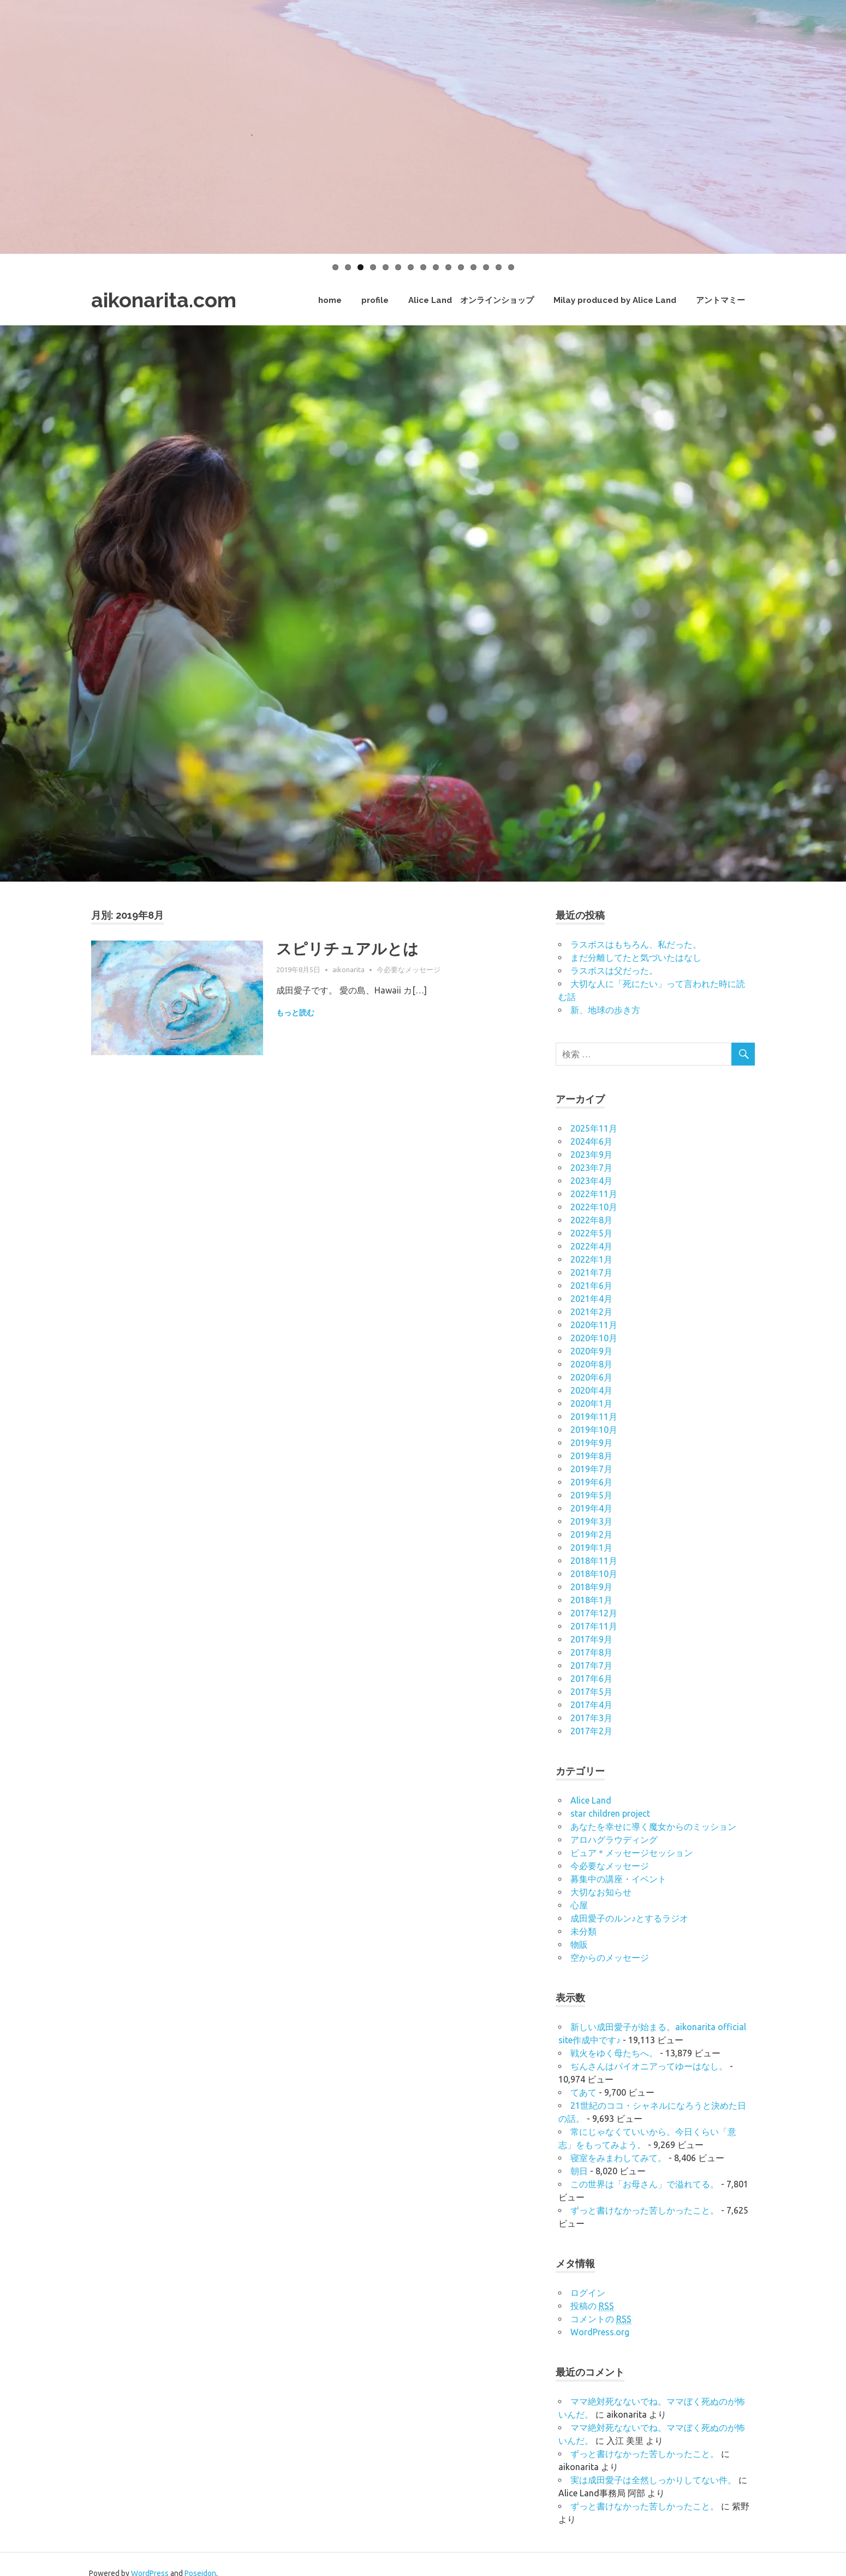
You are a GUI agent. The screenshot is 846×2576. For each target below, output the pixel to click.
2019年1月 (591, 1547)
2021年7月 (591, 1272)
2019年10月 (593, 1430)
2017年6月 (591, 1678)
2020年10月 (593, 1338)
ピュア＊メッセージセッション (631, 1853)
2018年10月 (593, 1574)
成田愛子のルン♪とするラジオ (629, 1918)
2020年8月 (591, 1364)
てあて (583, 2092)
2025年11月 (593, 1128)
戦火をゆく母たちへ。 (614, 2053)
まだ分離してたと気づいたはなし (635, 957)
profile (375, 300)
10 (448, 267)
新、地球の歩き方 (605, 1010)
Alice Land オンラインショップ (471, 300)
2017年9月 (591, 1639)
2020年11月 (593, 1325)
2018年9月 (591, 1587)
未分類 (583, 1931)
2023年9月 (591, 1154)
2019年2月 (591, 1534)
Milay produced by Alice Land (614, 300)
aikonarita (348, 969)
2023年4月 (591, 1181)
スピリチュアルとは (347, 949)
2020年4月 (591, 1390)
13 (486, 267)
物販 (579, 1944)
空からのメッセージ (609, 1957)
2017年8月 (591, 1652)
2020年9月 (591, 1351)
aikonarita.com (163, 300)
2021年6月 (591, 1285)
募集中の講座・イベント (618, 1879)
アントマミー (720, 300)
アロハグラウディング (614, 1840)
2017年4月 (591, 1705)
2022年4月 (591, 1246)
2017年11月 (593, 1626)
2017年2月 (591, 1731)
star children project (610, 1813)
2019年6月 (591, 1482)
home (330, 300)
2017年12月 (593, 1613)
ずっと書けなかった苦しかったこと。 (644, 2210)
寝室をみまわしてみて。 (618, 2158)
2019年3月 (591, 1521)
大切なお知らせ (600, 1892)
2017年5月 (591, 1692)
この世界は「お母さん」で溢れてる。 (644, 2184)
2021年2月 (591, 1312)
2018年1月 (591, 1600)
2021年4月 (591, 1299)
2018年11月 (593, 1561)
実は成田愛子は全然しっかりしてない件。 (653, 2480)
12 (473, 267)
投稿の (592, 2306)
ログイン (587, 2293)
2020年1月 (591, 1403)
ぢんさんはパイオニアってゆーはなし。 (649, 2066)
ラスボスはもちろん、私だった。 (635, 944)
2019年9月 (591, 1443)
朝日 (579, 2171)
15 (511, 267)
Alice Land (590, 1800)
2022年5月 (591, 1233)
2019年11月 (593, 1416)
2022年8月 (591, 1220)
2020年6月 (591, 1377)
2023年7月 (591, 1168)
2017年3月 (591, 1718)
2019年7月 (591, 1469)
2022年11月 (593, 1194)
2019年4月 (591, 1508)
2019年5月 (591, 1495)
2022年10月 (593, 1207)
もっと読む (295, 1012)
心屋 (579, 1905)
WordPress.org (599, 2332)
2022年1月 (591, 1259)
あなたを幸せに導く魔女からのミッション (653, 1826)
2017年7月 (591, 1665)
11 (461, 267)
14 (499, 267)
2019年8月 (591, 1456)
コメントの (600, 2319)
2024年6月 (591, 1141)
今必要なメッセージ (408, 969)
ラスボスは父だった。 (614, 970)
